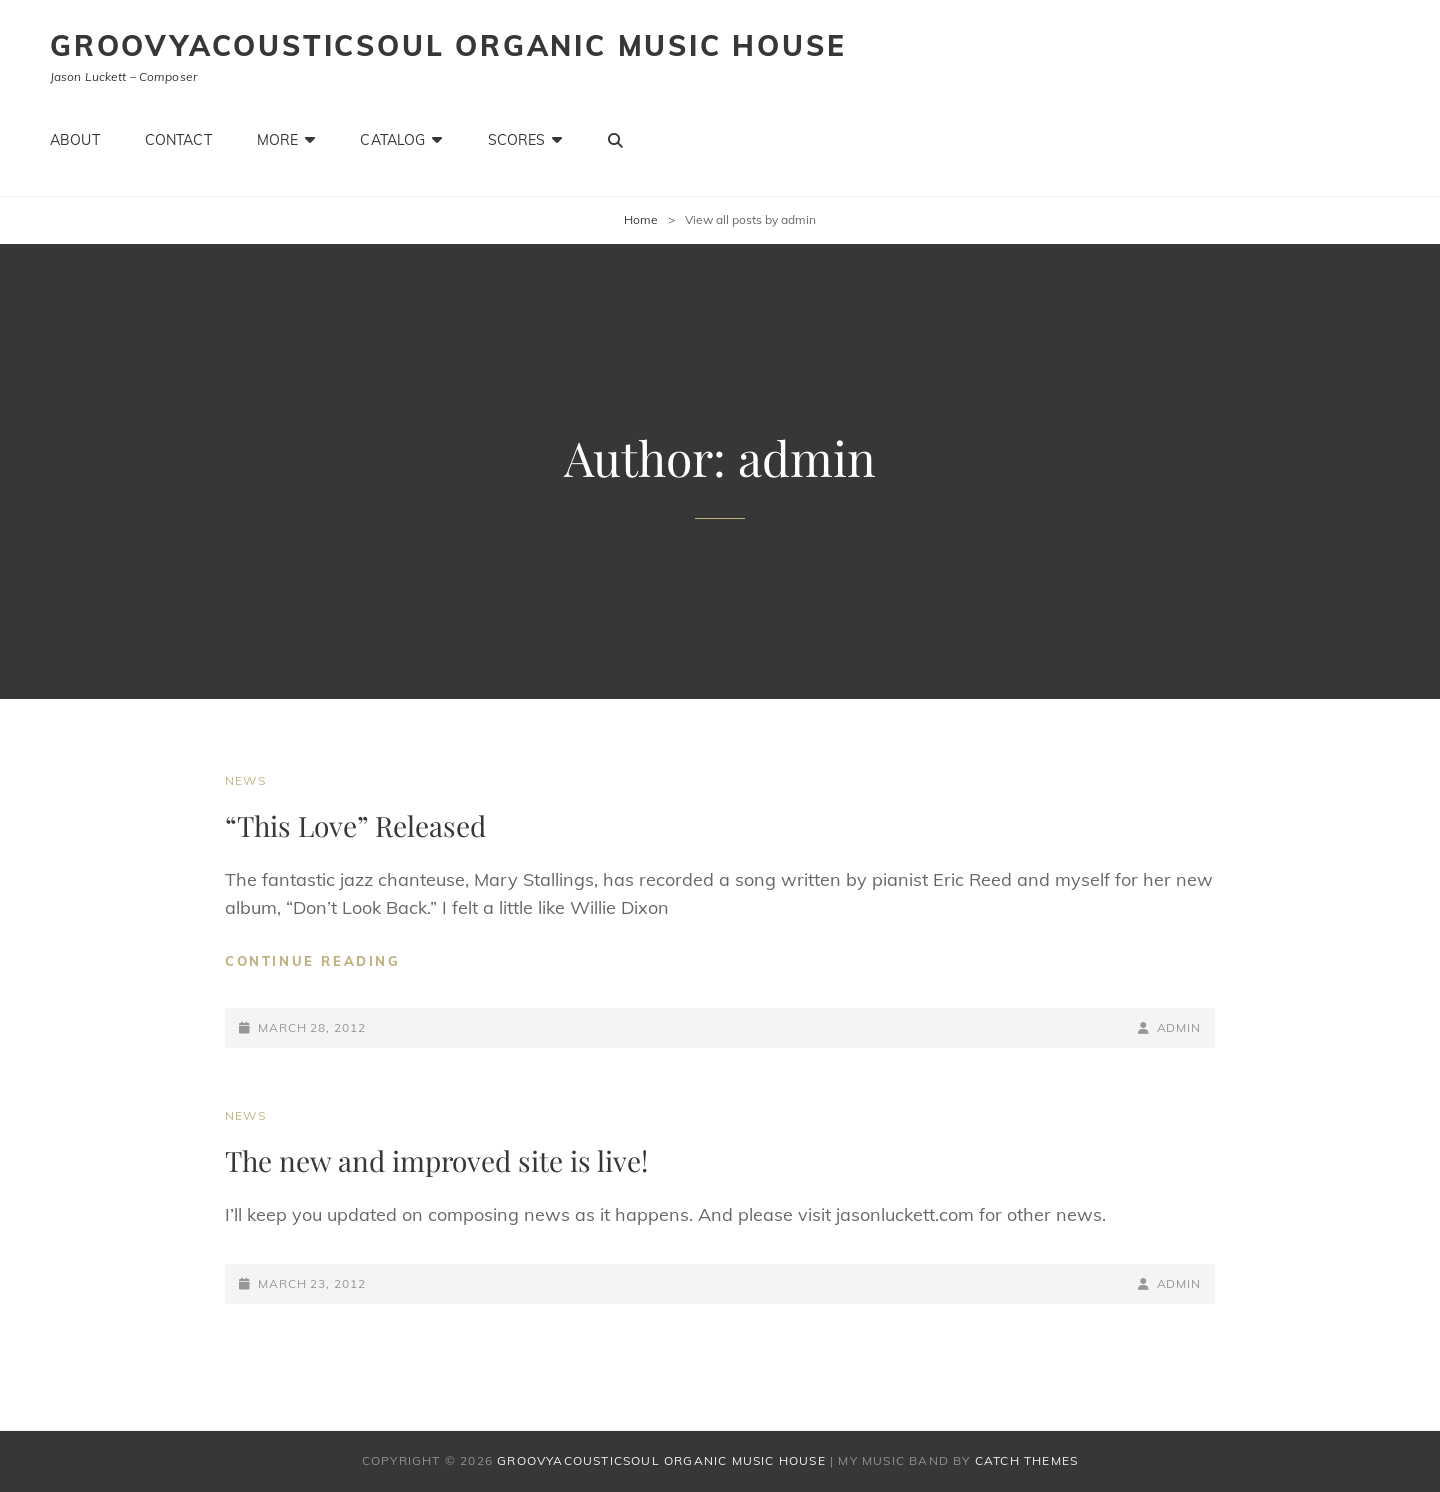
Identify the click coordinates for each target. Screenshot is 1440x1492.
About (75, 140)
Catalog (392, 140)
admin (1179, 1027)
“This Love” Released (355, 825)
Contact (178, 140)
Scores (517, 140)
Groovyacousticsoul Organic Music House (448, 45)
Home (641, 219)
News (245, 780)
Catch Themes (1026, 1460)
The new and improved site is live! (436, 1160)
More (278, 140)
